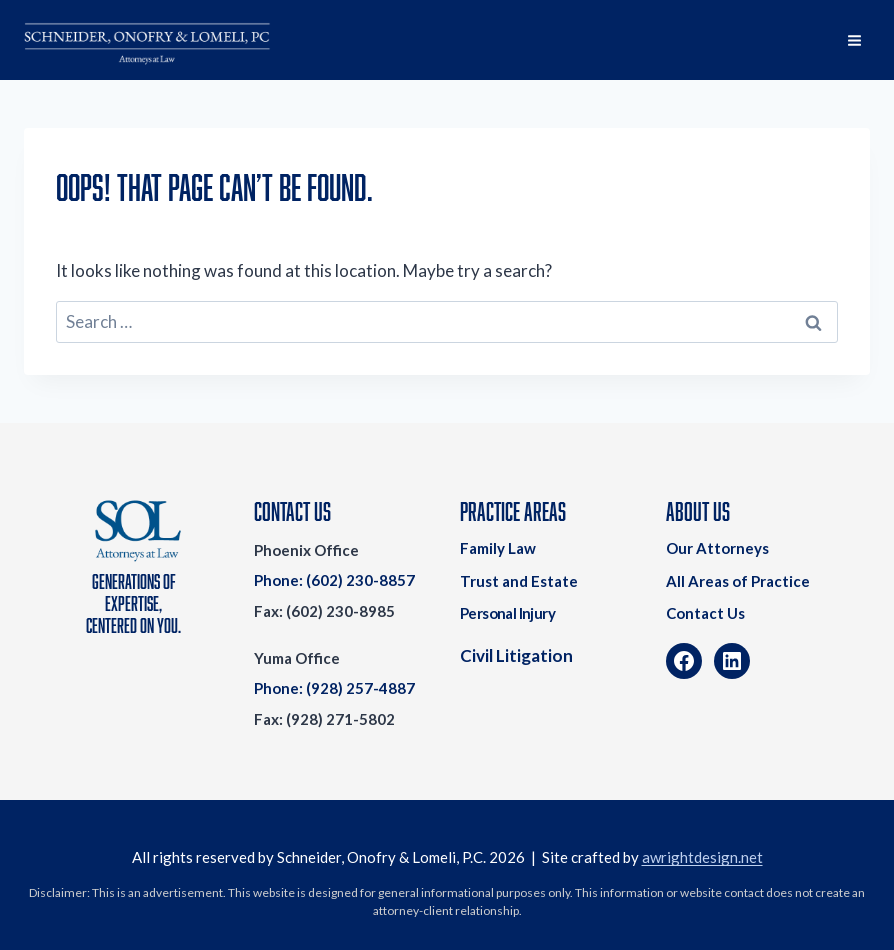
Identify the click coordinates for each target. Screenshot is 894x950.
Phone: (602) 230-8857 (334, 580)
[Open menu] (854, 40)
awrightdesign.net (702, 857)
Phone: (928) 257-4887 (334, 688)
